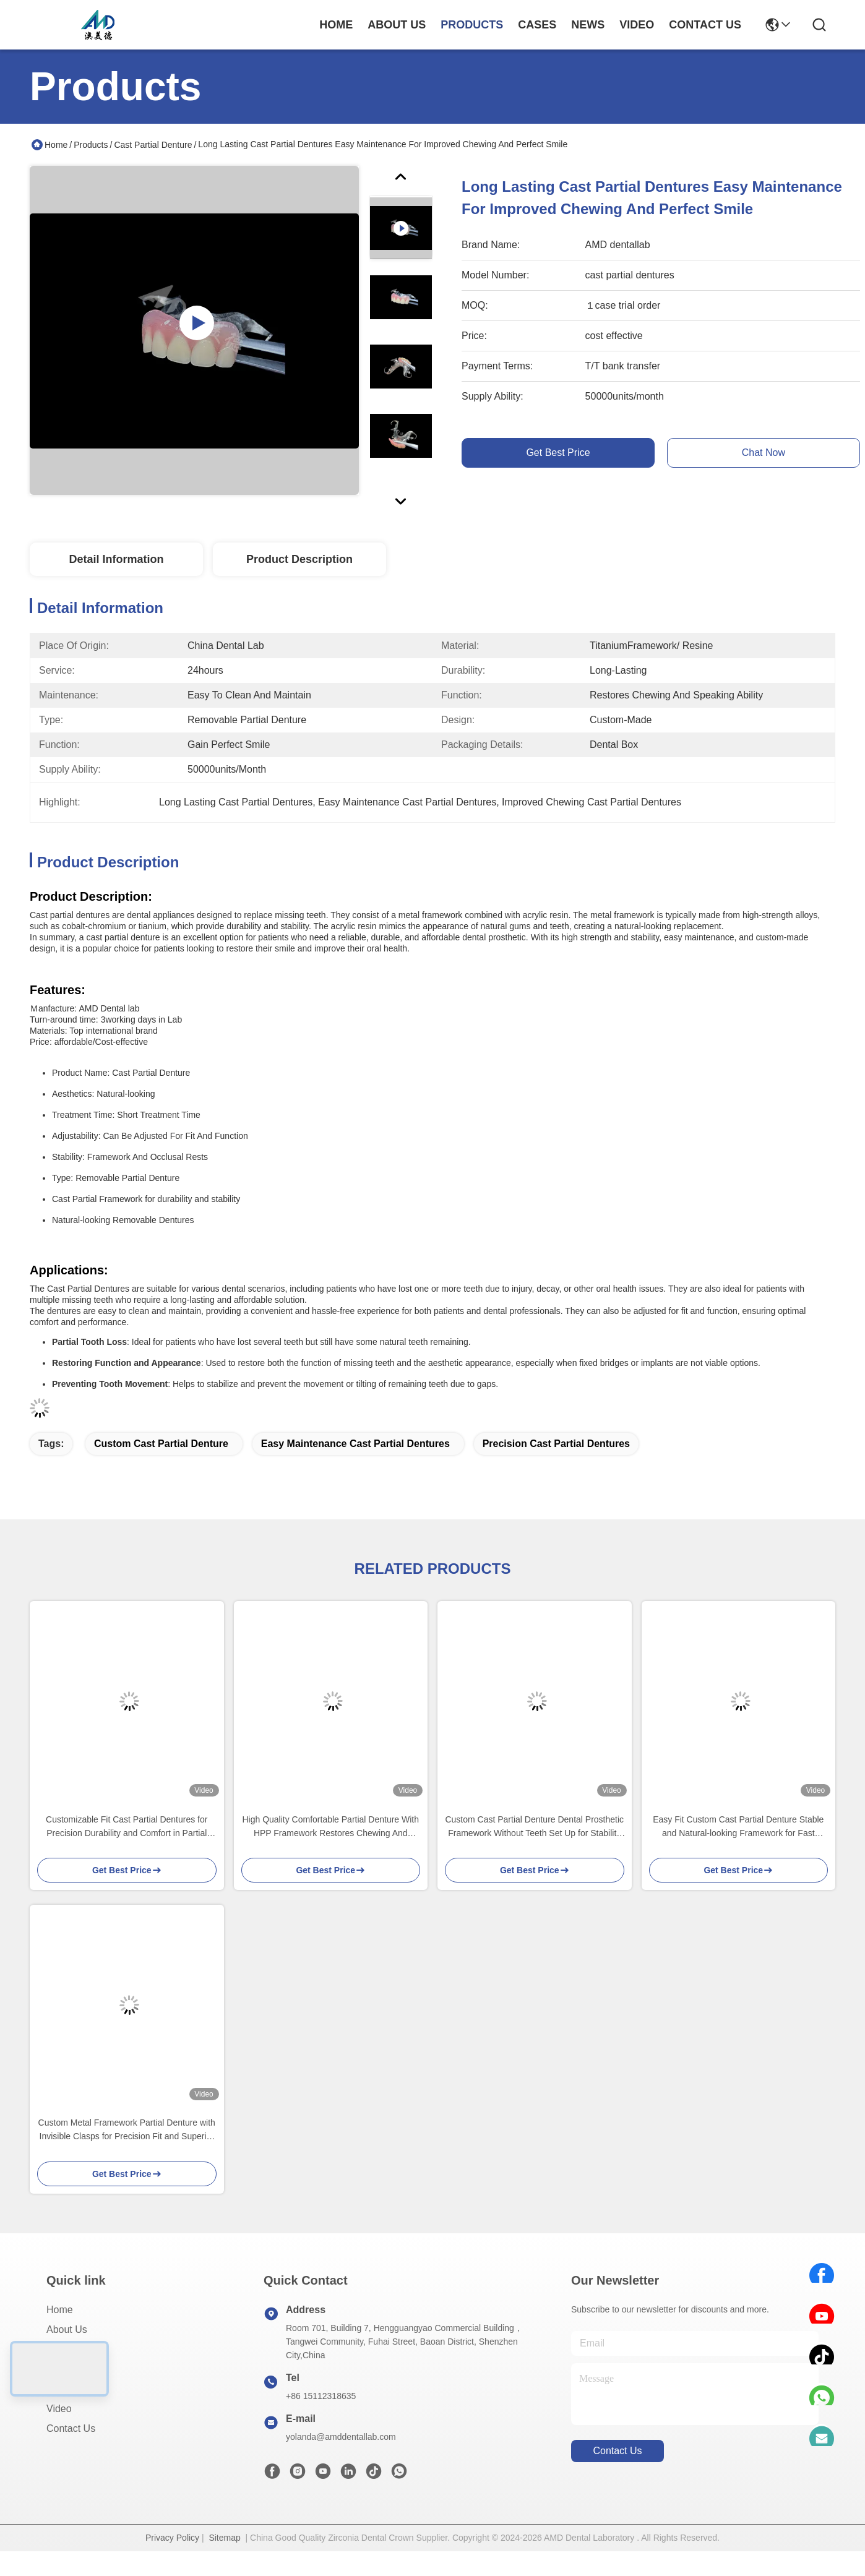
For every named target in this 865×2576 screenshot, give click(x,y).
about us (397, 25)
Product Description (299, 559)
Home (336, 25)
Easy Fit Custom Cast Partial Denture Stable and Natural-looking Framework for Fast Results (738, 1827)
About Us (66, 2329)
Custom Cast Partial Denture (161, 1443)
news (588, 25)
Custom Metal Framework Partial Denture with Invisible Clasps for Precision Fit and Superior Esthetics (126, 2130)
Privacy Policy (172, 2538)
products (472, 25)
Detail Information (116, 559)
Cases (60, 2369)
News (58, 2389)
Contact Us (70, 2428)
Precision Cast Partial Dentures (556, 1443)
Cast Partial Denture (153, 145)
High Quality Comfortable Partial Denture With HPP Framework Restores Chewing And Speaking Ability (330, 1827)
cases (537, 25)
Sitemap (224, 2538)
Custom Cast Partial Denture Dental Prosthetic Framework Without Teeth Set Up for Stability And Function (534, 1827)
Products (91, 145)
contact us (705, 25)
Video (59, 2408)
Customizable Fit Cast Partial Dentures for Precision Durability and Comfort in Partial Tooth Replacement (126, 1827)
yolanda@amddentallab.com (341, 2437)
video (636, 25)
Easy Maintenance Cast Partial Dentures (355, 1443)
